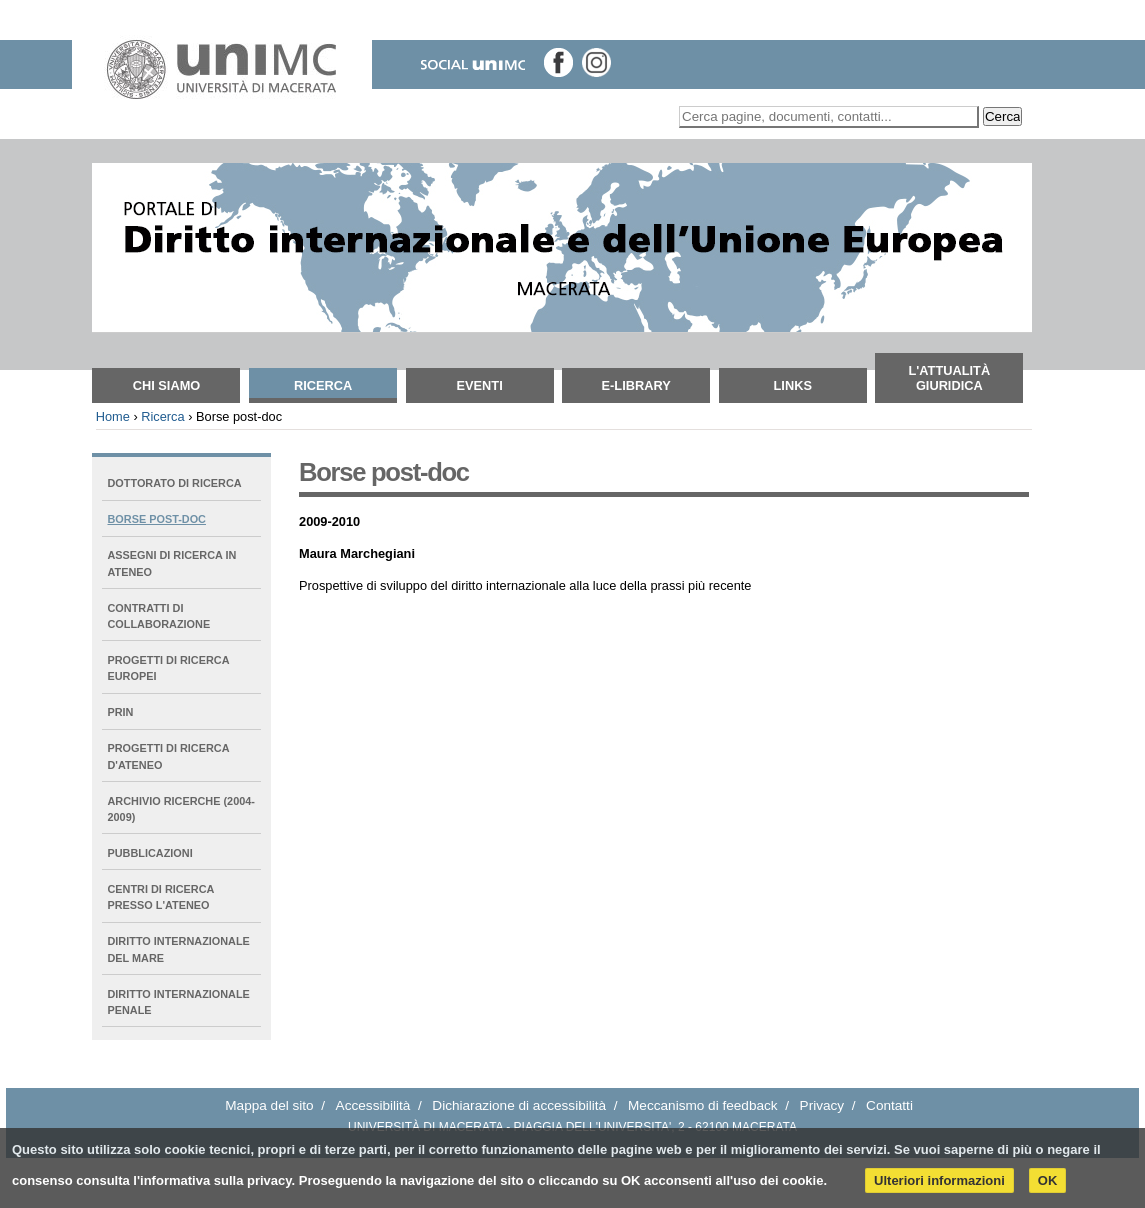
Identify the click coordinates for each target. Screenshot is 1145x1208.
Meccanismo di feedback (703, 1105)
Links (793, 385)
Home (113, 416)
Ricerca (323, 385)
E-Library (636, 385)
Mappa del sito (269, 1105)
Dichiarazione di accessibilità (519, 1105)
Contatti (889, 1105)
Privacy (822, 1105)
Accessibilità (373, 1105)
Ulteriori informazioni (939, 1180)
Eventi (479, 385)
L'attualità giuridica (949, 378)
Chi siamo (167, 385)
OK (1048, 1180)
